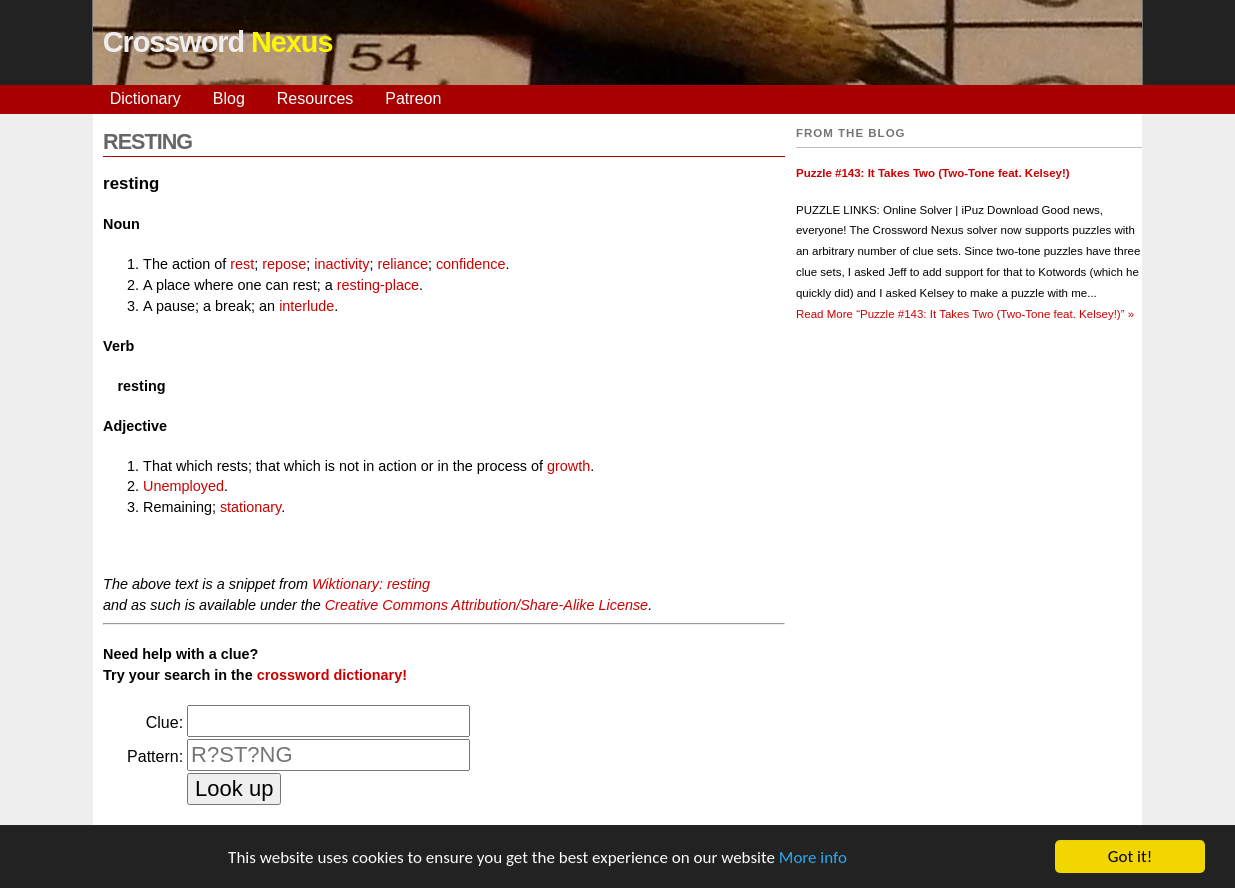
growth (568, 466)
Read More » (965, 314)
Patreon (413, 98)
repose (284, 264)
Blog (229, 98)
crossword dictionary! (332, 675)
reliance (403, 264)
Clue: (164, 722)
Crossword (218, 42)
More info (813, 858)
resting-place (378, 285)
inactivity (341, 264)
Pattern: (155, 756)
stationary (250, 507)
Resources (315, 98)
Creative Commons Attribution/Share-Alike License (486, 605)
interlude (306, 306)
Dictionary (145, 98)
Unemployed (183, 486)
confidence (471, 264)
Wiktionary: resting (371, 584)
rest (242, 264)
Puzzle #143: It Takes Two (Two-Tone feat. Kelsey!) (933, 173)
